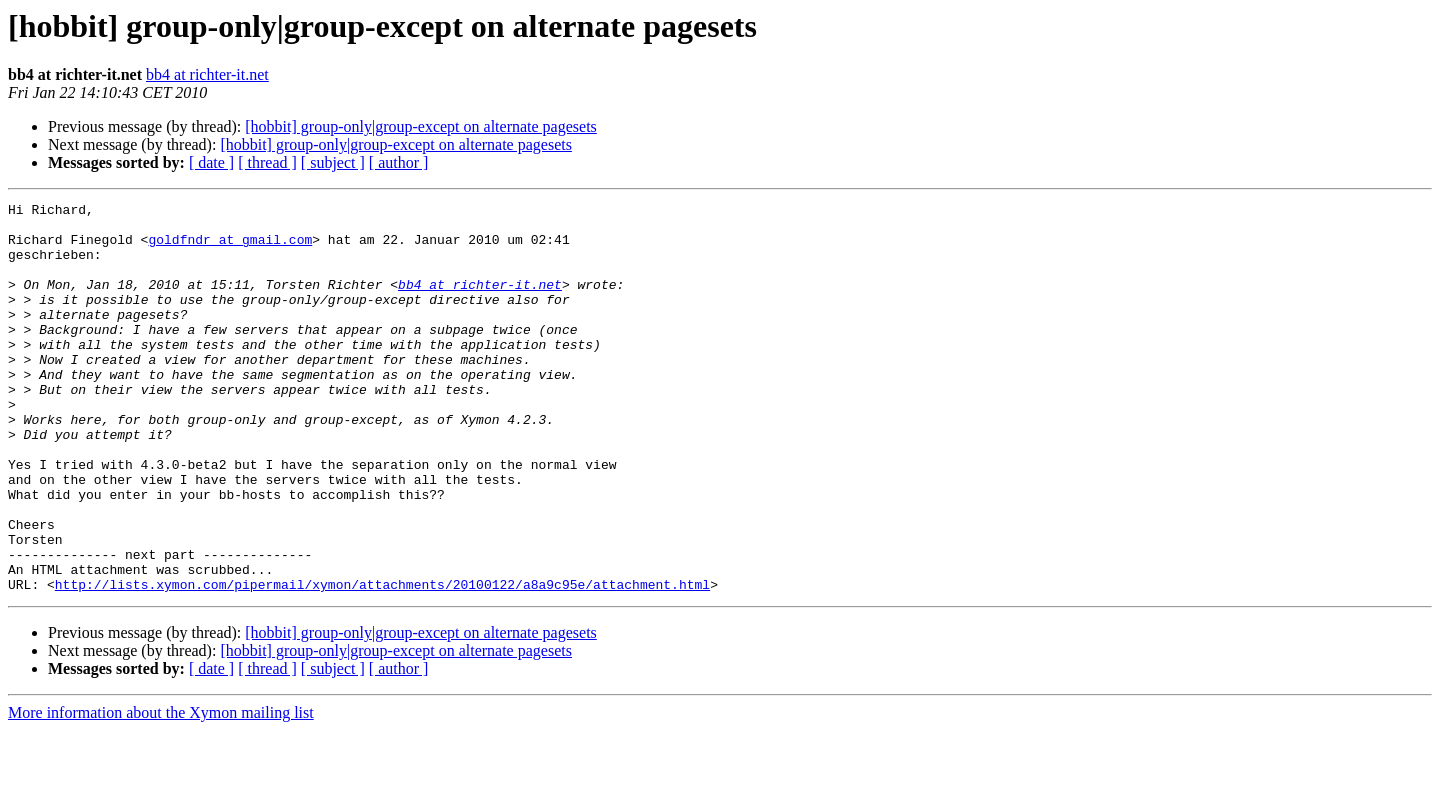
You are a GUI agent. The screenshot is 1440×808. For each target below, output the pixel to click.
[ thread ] (267, 162)
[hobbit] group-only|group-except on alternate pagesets (421, 126)
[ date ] (211, 162)
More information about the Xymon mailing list (161, 790)
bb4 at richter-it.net (207, 74)
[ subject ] (333, 162)
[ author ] (399, 162)
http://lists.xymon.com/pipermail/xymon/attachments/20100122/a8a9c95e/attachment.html (382, 662)
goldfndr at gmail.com (230, 248)
